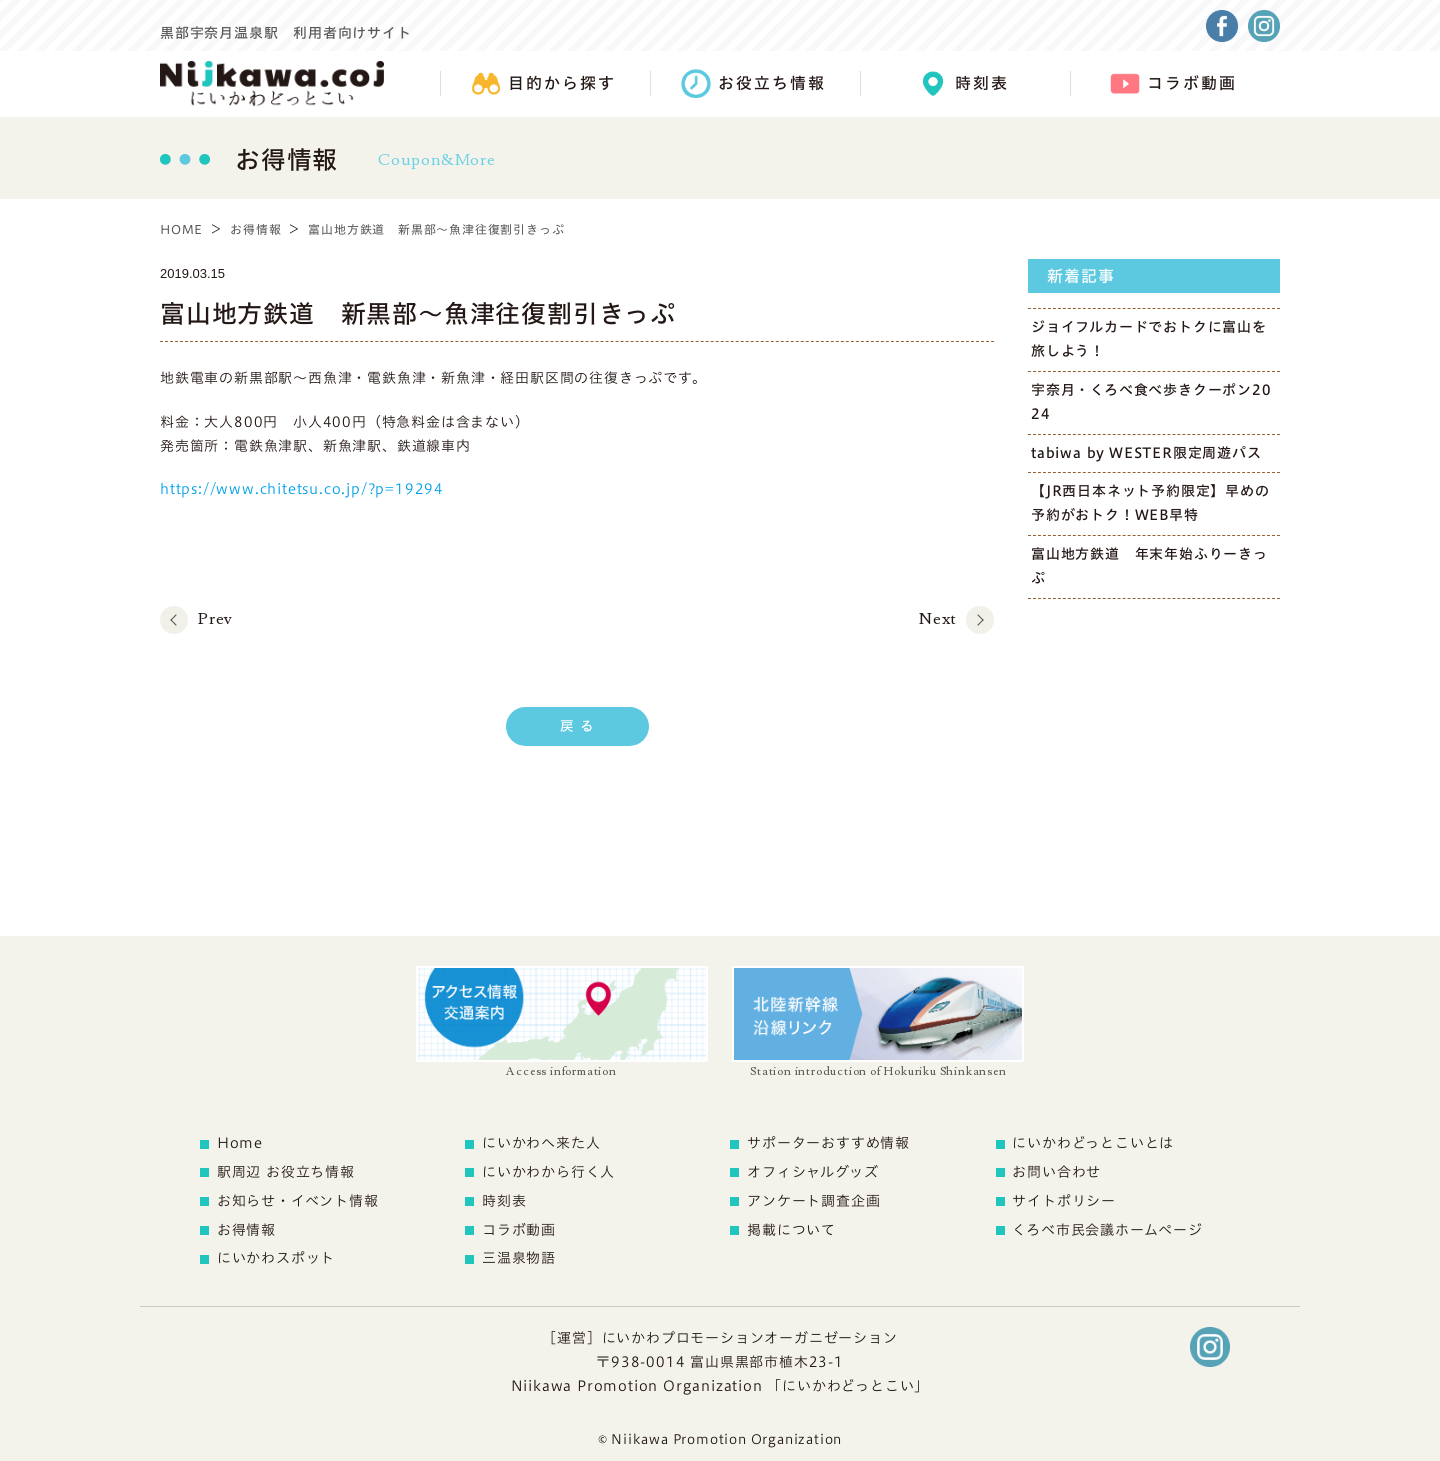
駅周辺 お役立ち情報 (286, 1172)
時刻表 (504, 1201)
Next (937, 619)
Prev (215, 619)
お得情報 (255, 229)
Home (240, 1143)
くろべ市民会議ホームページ (1107, 1230)
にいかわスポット (276, 1258)
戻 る (577, 726)
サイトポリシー (1064, 1201)
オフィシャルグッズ (812, 1172)
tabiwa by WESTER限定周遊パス (1146, 453)
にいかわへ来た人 (541, 1143)
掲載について (791, 1230)
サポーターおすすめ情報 (828, 1143)
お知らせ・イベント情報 (298, 1201)
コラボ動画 (519, 1230)
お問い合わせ (1056, 1172)
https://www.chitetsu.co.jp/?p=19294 (302, 489)
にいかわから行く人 (548, 1172)
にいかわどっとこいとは (1093, 1143)
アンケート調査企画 (813, 1201)
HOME (181, 229)
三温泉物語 (519, 1258)
